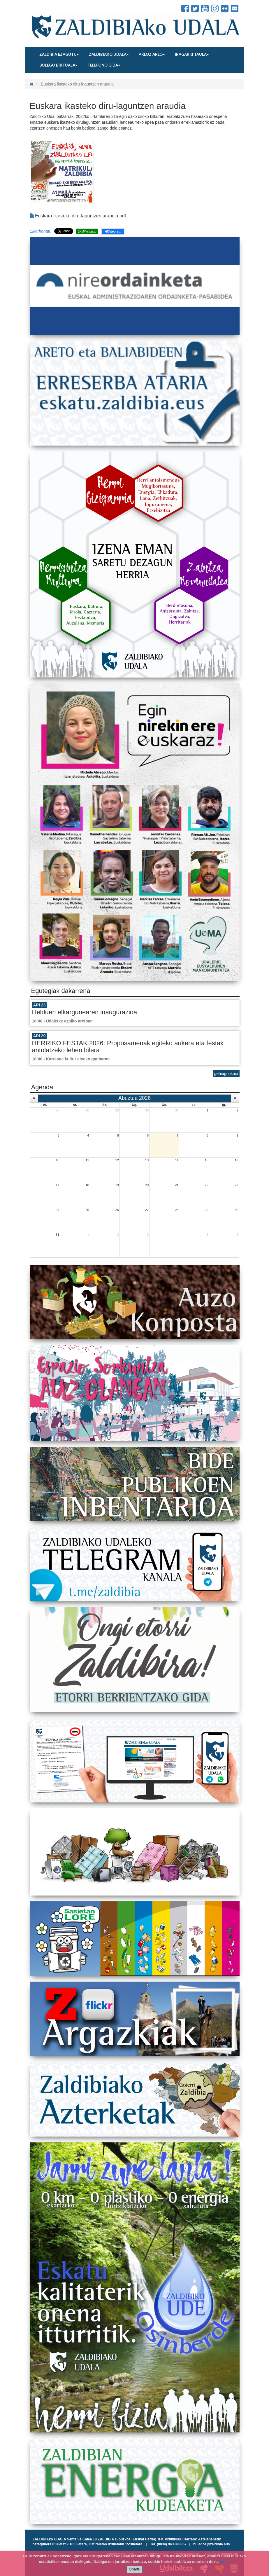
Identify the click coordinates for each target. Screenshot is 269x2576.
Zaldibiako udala (109, 54)
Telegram (113, 231)
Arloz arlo (152, 54)
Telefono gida (103, 65)
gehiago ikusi (226, 1073)
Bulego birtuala (58, 65)
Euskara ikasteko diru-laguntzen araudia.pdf (78, 215)
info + (225, 2561)
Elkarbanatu (41, 231)
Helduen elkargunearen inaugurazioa (84, 1012)
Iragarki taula (192, 54)
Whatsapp (87, 231)
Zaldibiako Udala (50, 8)
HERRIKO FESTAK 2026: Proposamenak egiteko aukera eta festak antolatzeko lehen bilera (128, 1046)
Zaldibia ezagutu (59, 54)
